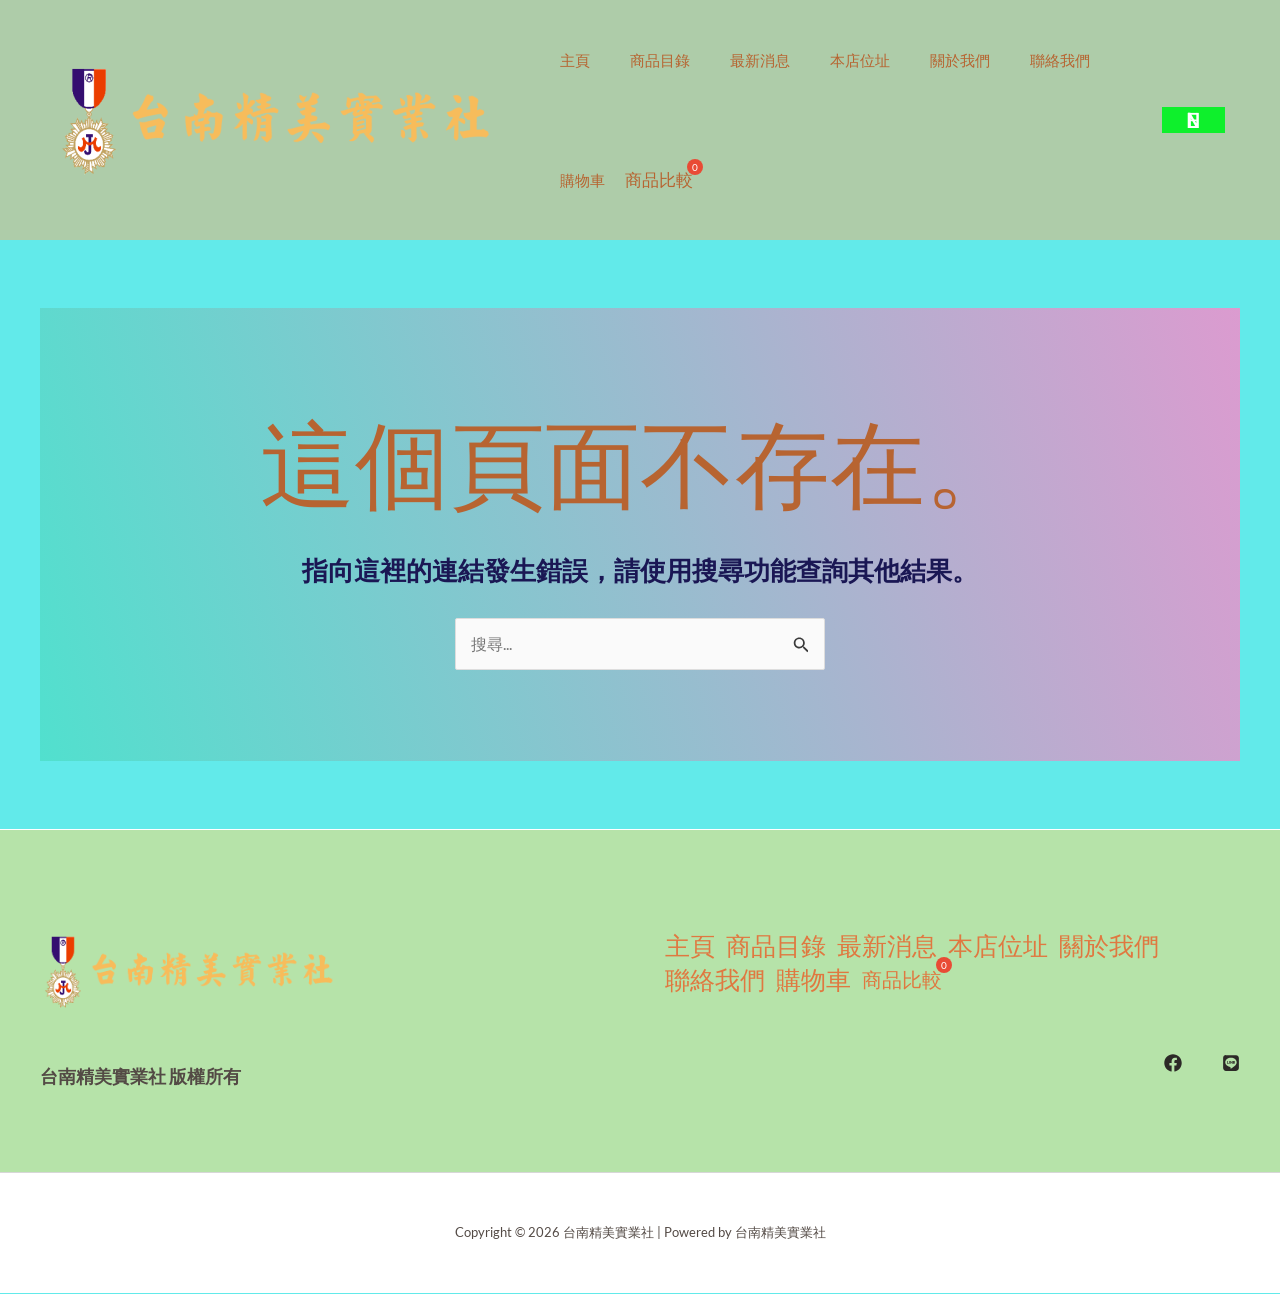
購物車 (697, 180)
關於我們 (1005, 60)
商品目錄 (675, 60)
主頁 (580, 60)
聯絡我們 (595, 180)
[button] (1193, 120)
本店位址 (895, 60)
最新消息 (785, 60)
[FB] (1173, 1051)
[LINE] (1231, 1051)
